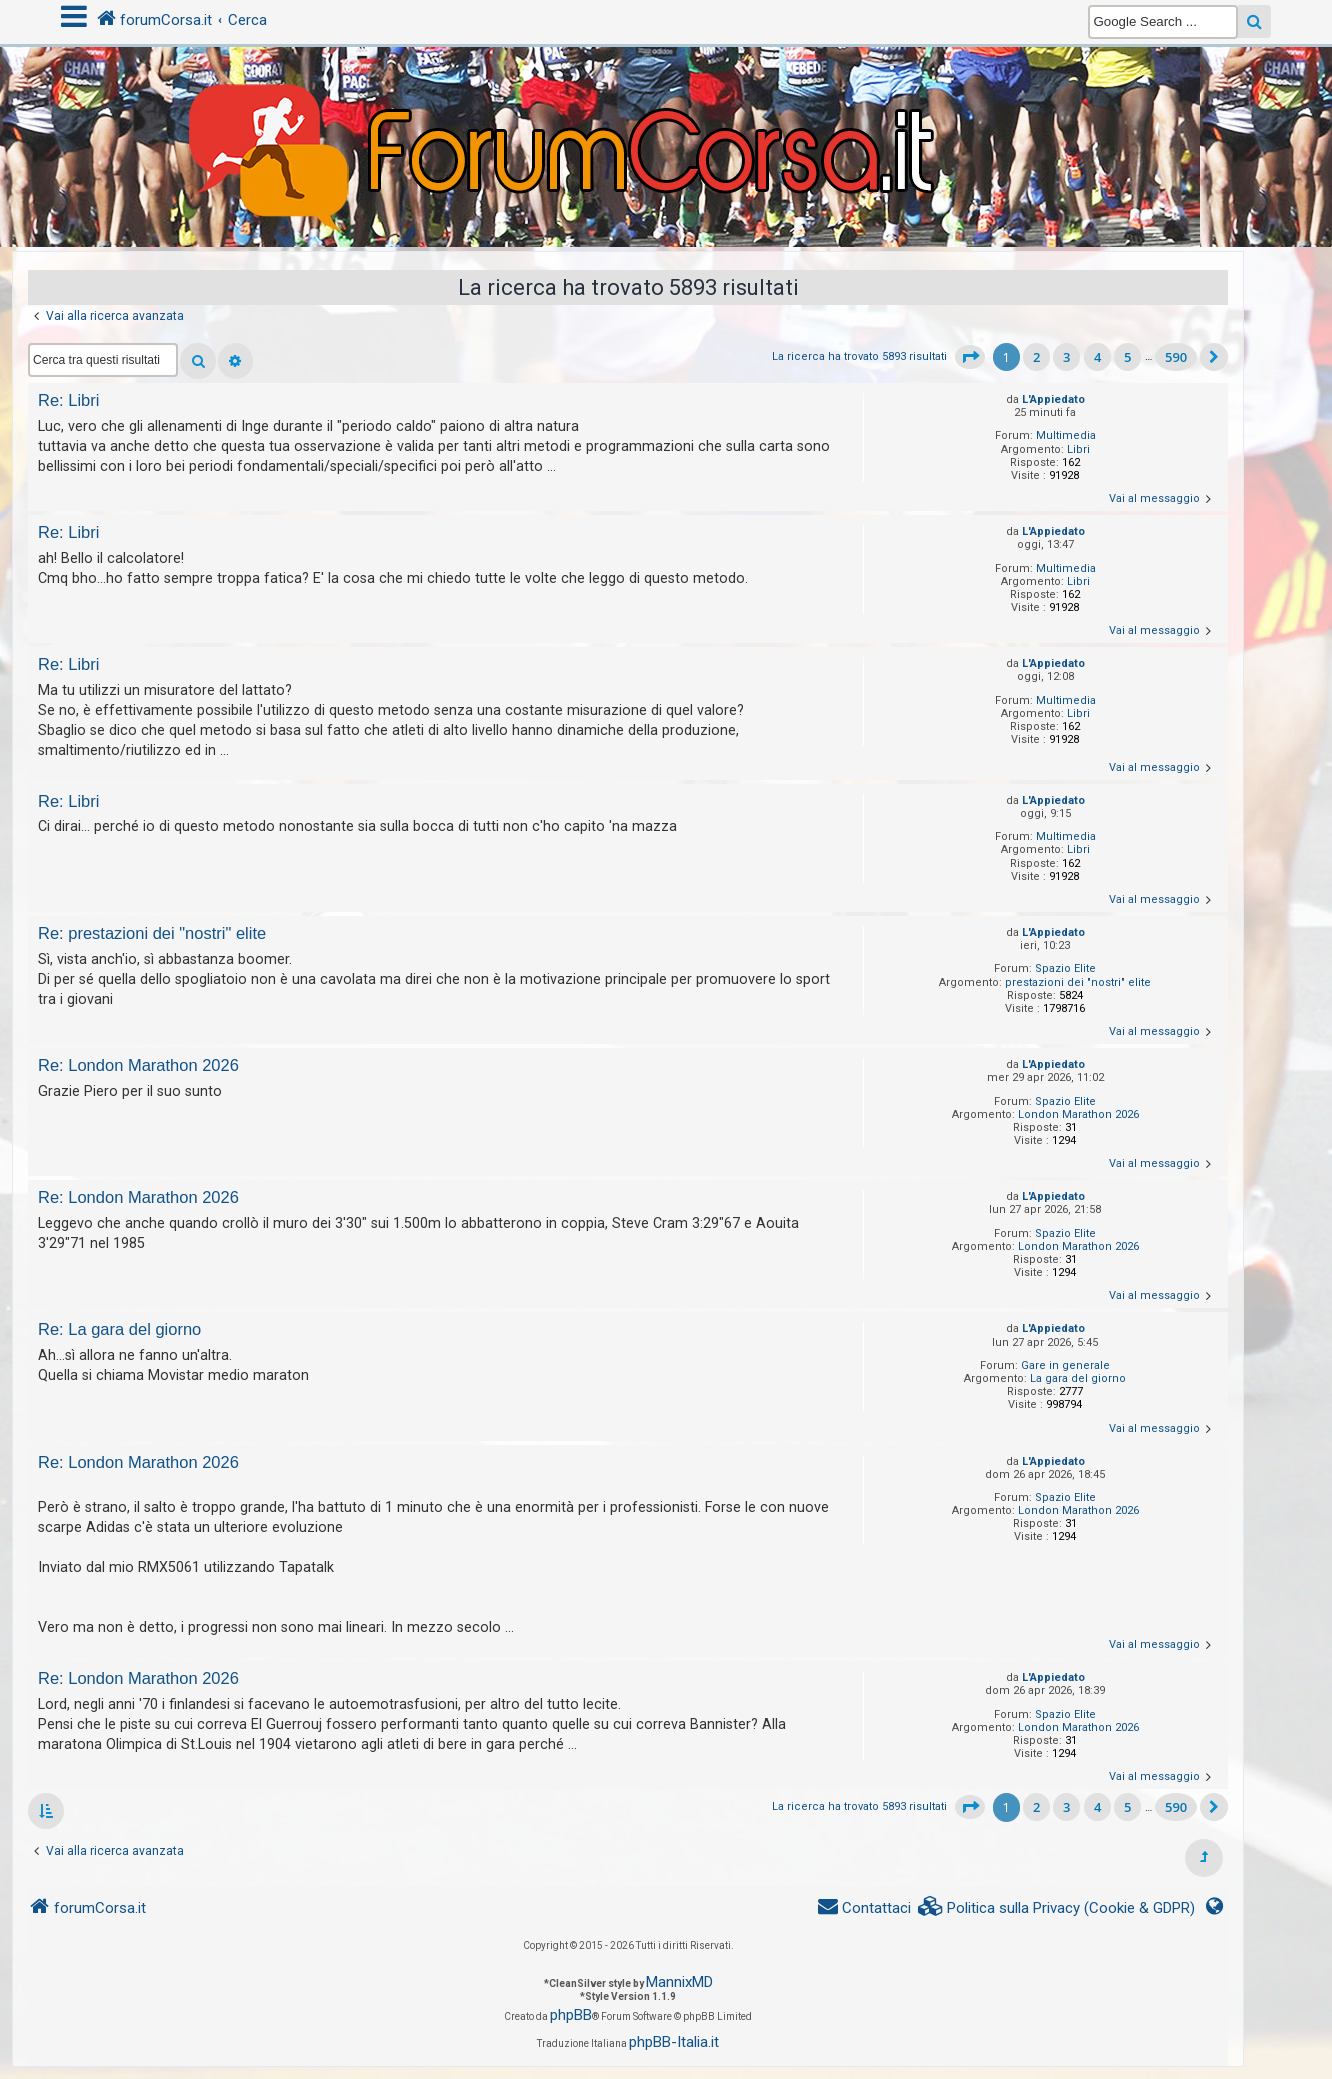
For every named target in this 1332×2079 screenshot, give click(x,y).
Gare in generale (1065, 1365)
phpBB (571, 2015)
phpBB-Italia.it (674, 2042)
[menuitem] (1057, 1908)
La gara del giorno (1078, 1378)
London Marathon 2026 (1078, 1114)
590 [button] (1176, 357)
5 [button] (1127, 357)
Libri (1078, 449)
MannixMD (679, 1982)
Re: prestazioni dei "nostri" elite (152, 933)
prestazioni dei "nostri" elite (1078, 982)
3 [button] (1066, 357)
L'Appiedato (1053, 399)
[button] (970, 357)
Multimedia (1066, 435)
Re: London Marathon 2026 (138, 1065)
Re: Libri (68, 400)
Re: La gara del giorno (119, 1329)
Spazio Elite (1065, 968)
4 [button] (1097, 357)
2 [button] (1036, 357)
